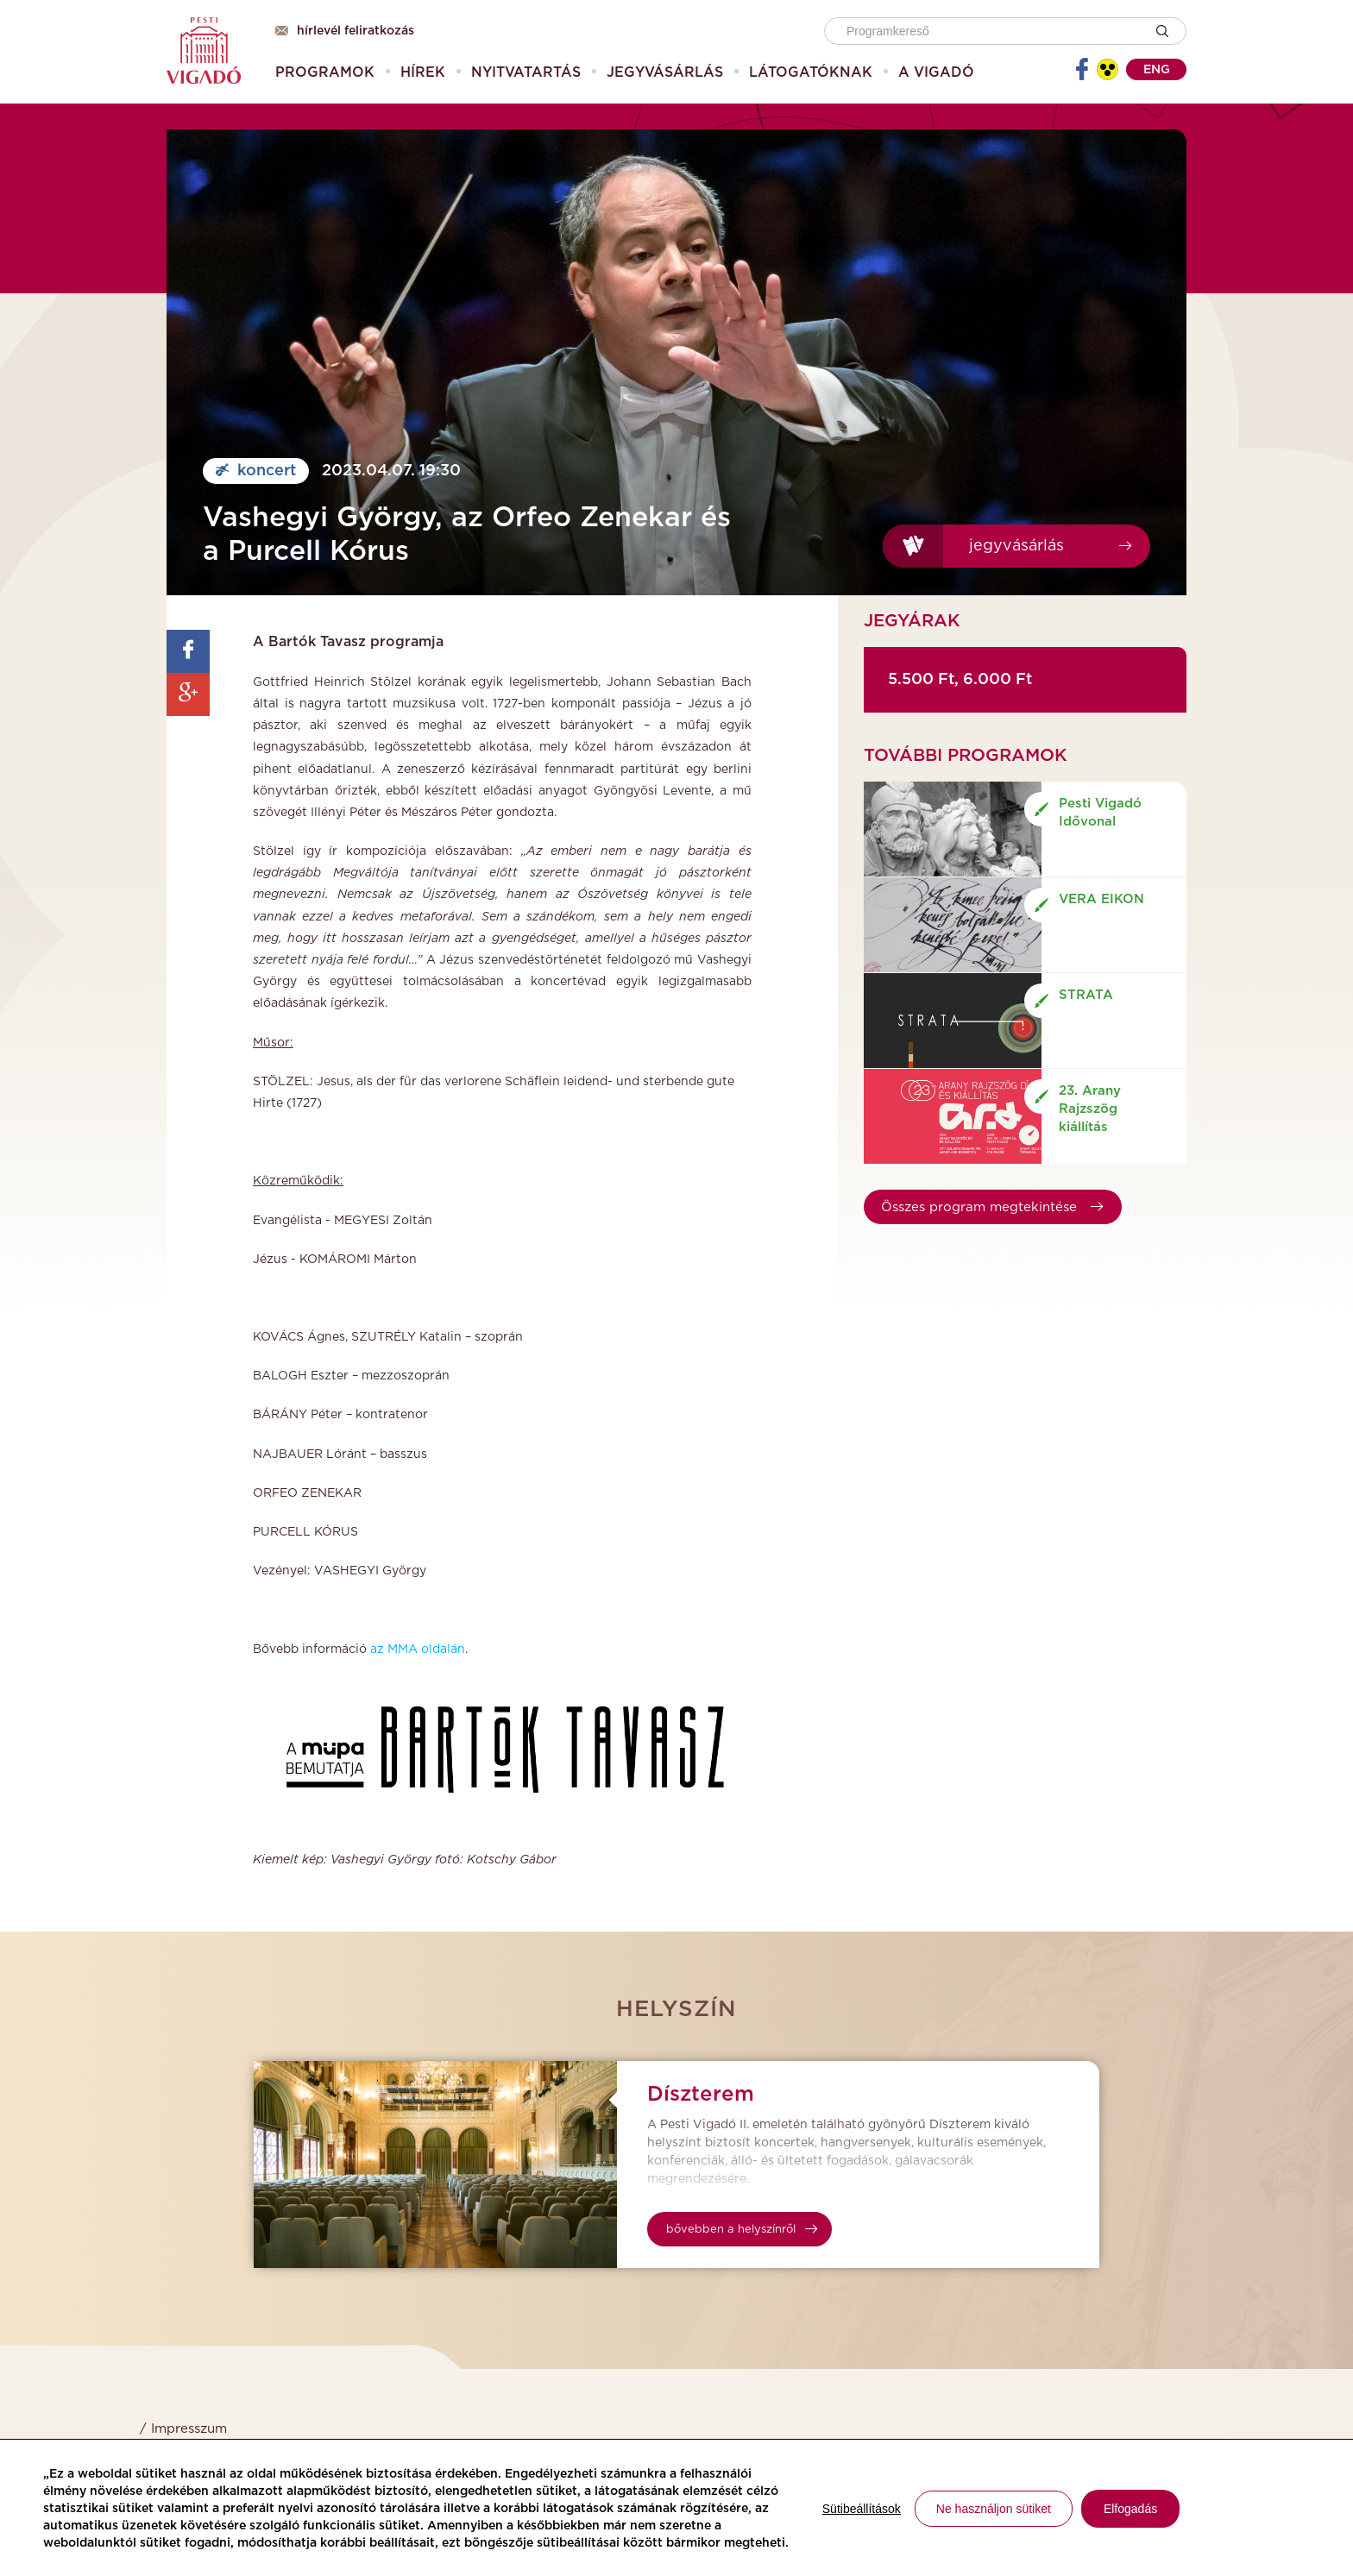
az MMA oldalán (417, 1649)
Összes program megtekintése (992, 1207)
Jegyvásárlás (1016, 546)
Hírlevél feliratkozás (344, 31)
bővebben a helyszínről (741, 2229)
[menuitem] (324, 72)
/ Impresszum (183, 2428)
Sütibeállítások (861, 2509)
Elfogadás (1130, 2509)
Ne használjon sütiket (993, 2509)
